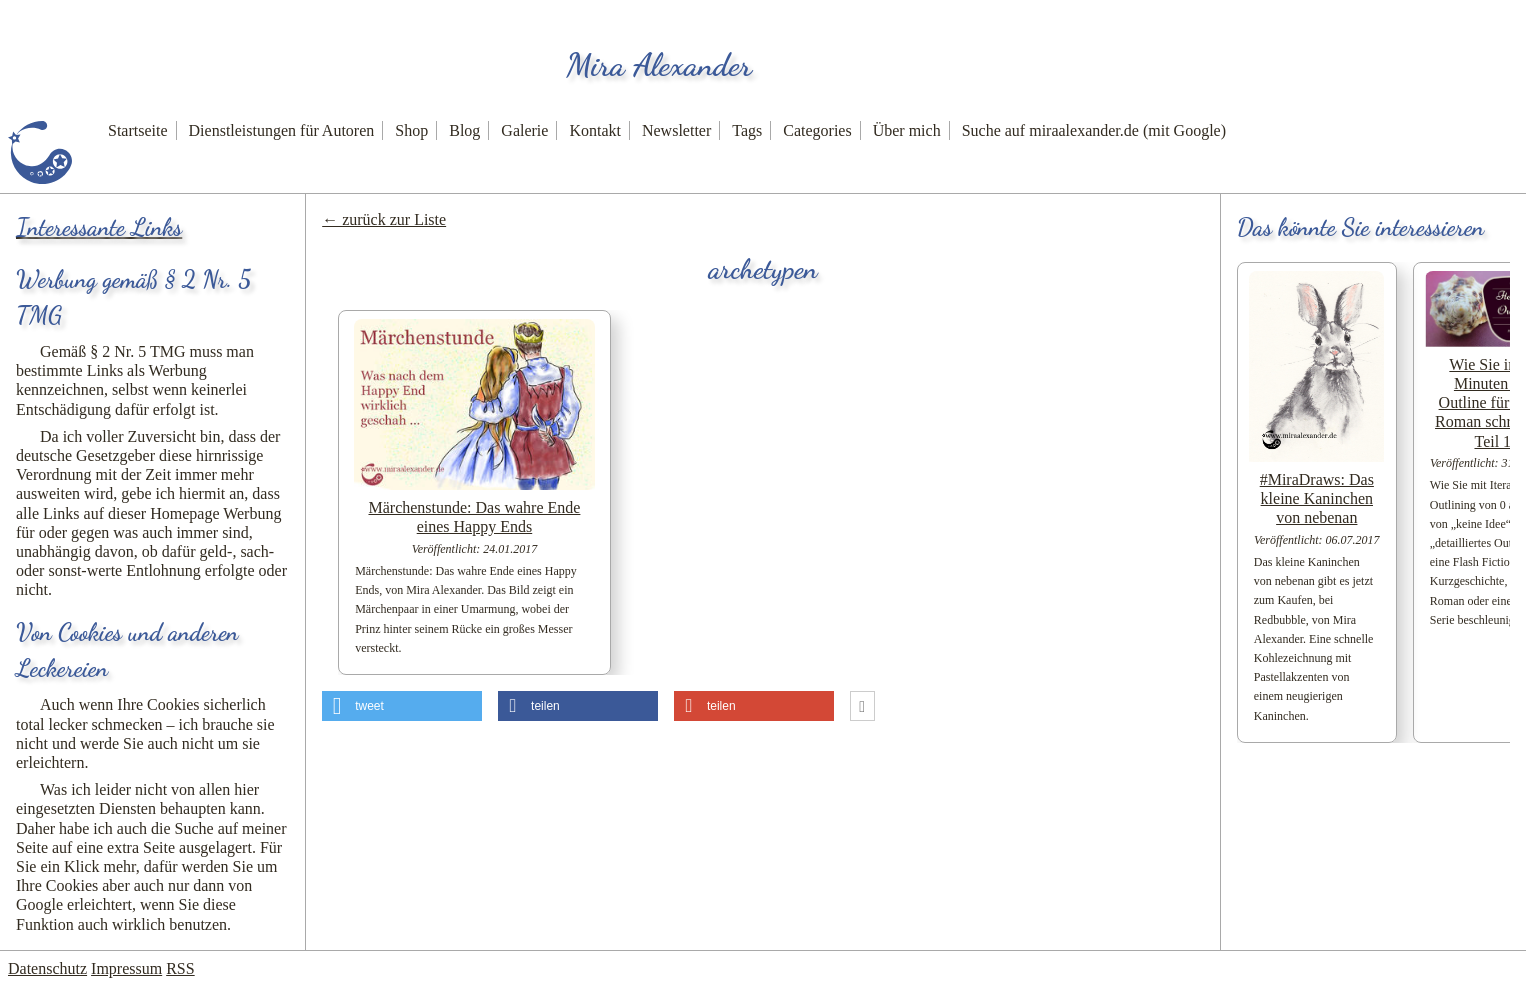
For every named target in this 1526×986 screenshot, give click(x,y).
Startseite (138, 130)
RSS (180, 968)
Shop (411, 130)
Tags (747, 130)
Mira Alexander (659, 65)
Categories (817, 130)
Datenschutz (47, 968)
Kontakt (595, 130)
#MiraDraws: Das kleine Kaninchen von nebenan (1317, 498)
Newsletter (676, 130)
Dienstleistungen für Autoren (282, 130)
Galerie (524, 130)
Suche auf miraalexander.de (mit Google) (1094, 130)
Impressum (126, 968)
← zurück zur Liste (384, 219)
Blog (464, 130)
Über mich (907, 130)
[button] (402, 706)
